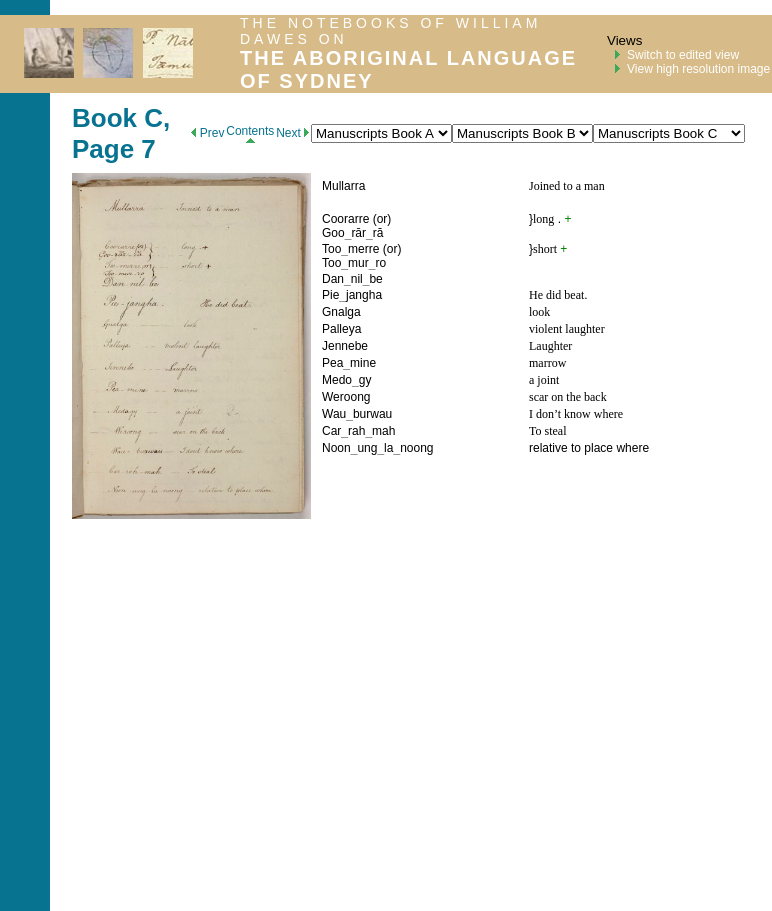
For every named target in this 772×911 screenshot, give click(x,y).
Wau (334, 414)
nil (357, 279)
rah (356, 431)
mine (363, 363)
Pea (332, 363)
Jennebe (345, 346)
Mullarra (343, 186)
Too (331, 249)
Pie (330, 295)
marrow (547, 363)
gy (365, 380)
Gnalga (341, 312)
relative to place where (589, 448)
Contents (250, 133)
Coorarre (345, 219)
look (539, 312)
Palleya (341, 329)
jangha (364, 295)
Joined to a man (567, 186)
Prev (207, 133)
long (543, 219)
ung (367, 448)
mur (358, 263)
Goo (333, 233)
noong (416, 448)
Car (331, 431)
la (388, 448)
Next (292, 133)
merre (363, 249)
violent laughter (567, 329)
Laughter (550, 346)
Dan (333, 279)
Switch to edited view (683, 55)
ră (378, 233)
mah (383, 431)
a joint (544, 380)
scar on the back (568, 397)
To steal (547, 431)
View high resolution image (698, 69)
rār (358, 233)
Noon (336, 448)
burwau (372, 414)
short (545, 249)
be (375, 279)
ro (380, 263)
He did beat (556, 295)
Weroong (346, 397)
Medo (337, 380)
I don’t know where (576, 414)
